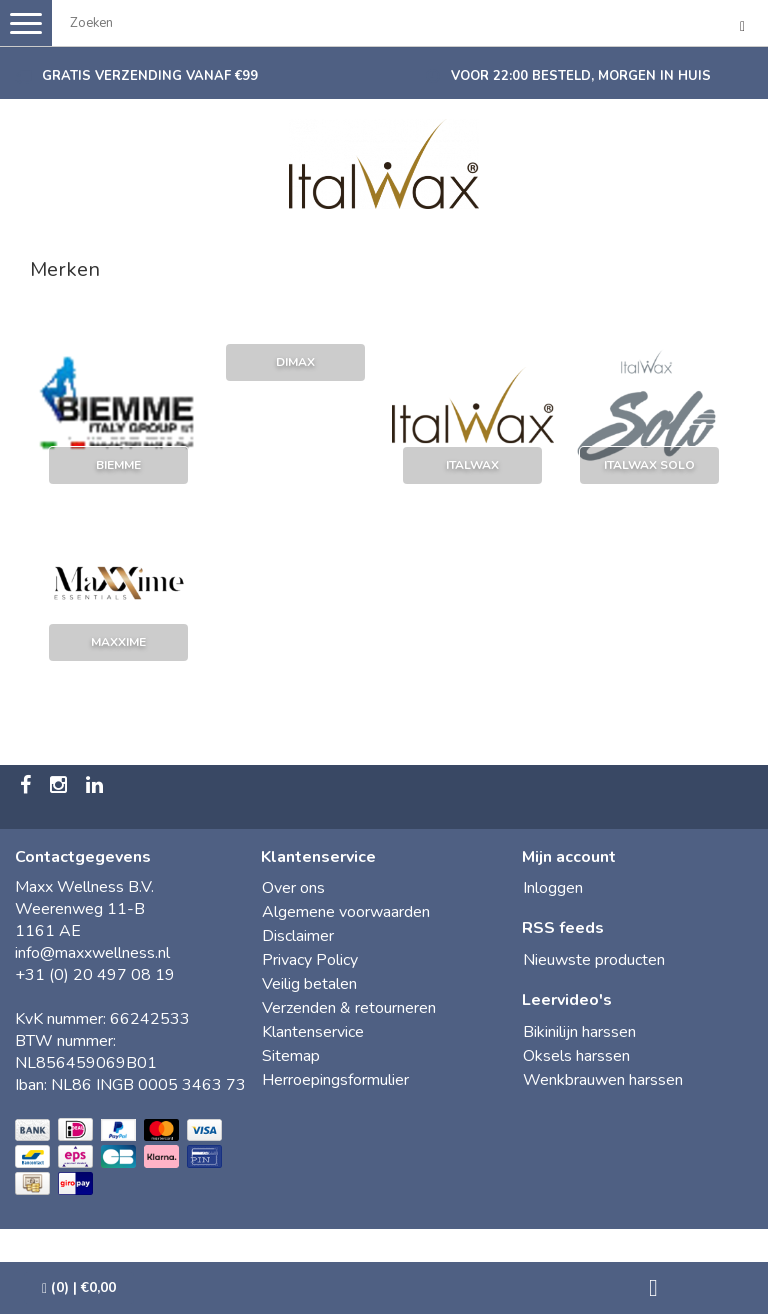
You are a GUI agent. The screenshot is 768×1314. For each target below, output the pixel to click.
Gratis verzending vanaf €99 (150, 76)
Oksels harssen (576, 1056)
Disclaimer (298, 936)
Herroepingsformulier (335, 1080)
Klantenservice (313, 1032)
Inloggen (553, 888)
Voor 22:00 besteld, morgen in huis (581, 76)
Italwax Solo (649, 465)
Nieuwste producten (594, 960)
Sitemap (291, 1056)
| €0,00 (79, 1287)
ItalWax (472, 465)
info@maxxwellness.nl (92, 953)
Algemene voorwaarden (346, 912)
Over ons (293, 888)
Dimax (295, 362)
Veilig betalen (309, 984)
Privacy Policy (310, 960)
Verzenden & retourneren (349, 1008)
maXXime (118, 642)
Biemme (118, 465)
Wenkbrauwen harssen (603, 1080)
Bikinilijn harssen (579, 1032)
